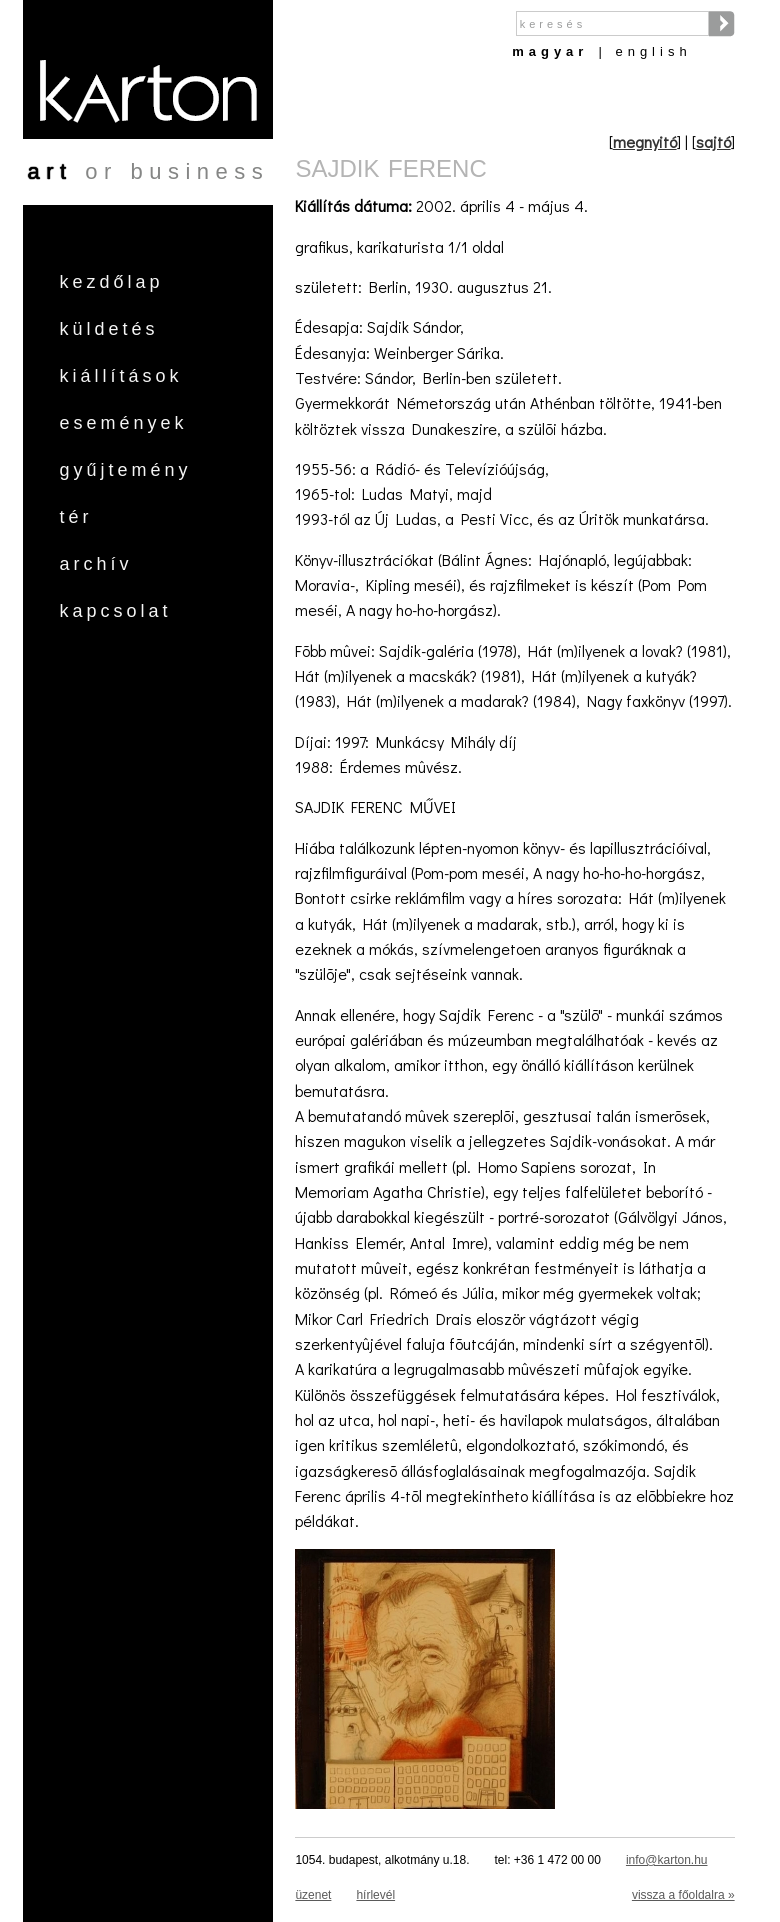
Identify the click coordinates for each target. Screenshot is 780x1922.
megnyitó (645, 141)
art (49, 171)
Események (123, 423)
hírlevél (375, 1895)
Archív (95, 564)
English (653, 51)
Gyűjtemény (125, 470)
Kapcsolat (115, 611)
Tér (75, 517)
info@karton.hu (667, 1860)
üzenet (313, 1895)
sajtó (713, 141)
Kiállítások (120, 376)
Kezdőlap (111, 282)
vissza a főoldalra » (683, 1895)
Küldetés (108, 329)
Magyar (550, 51)
